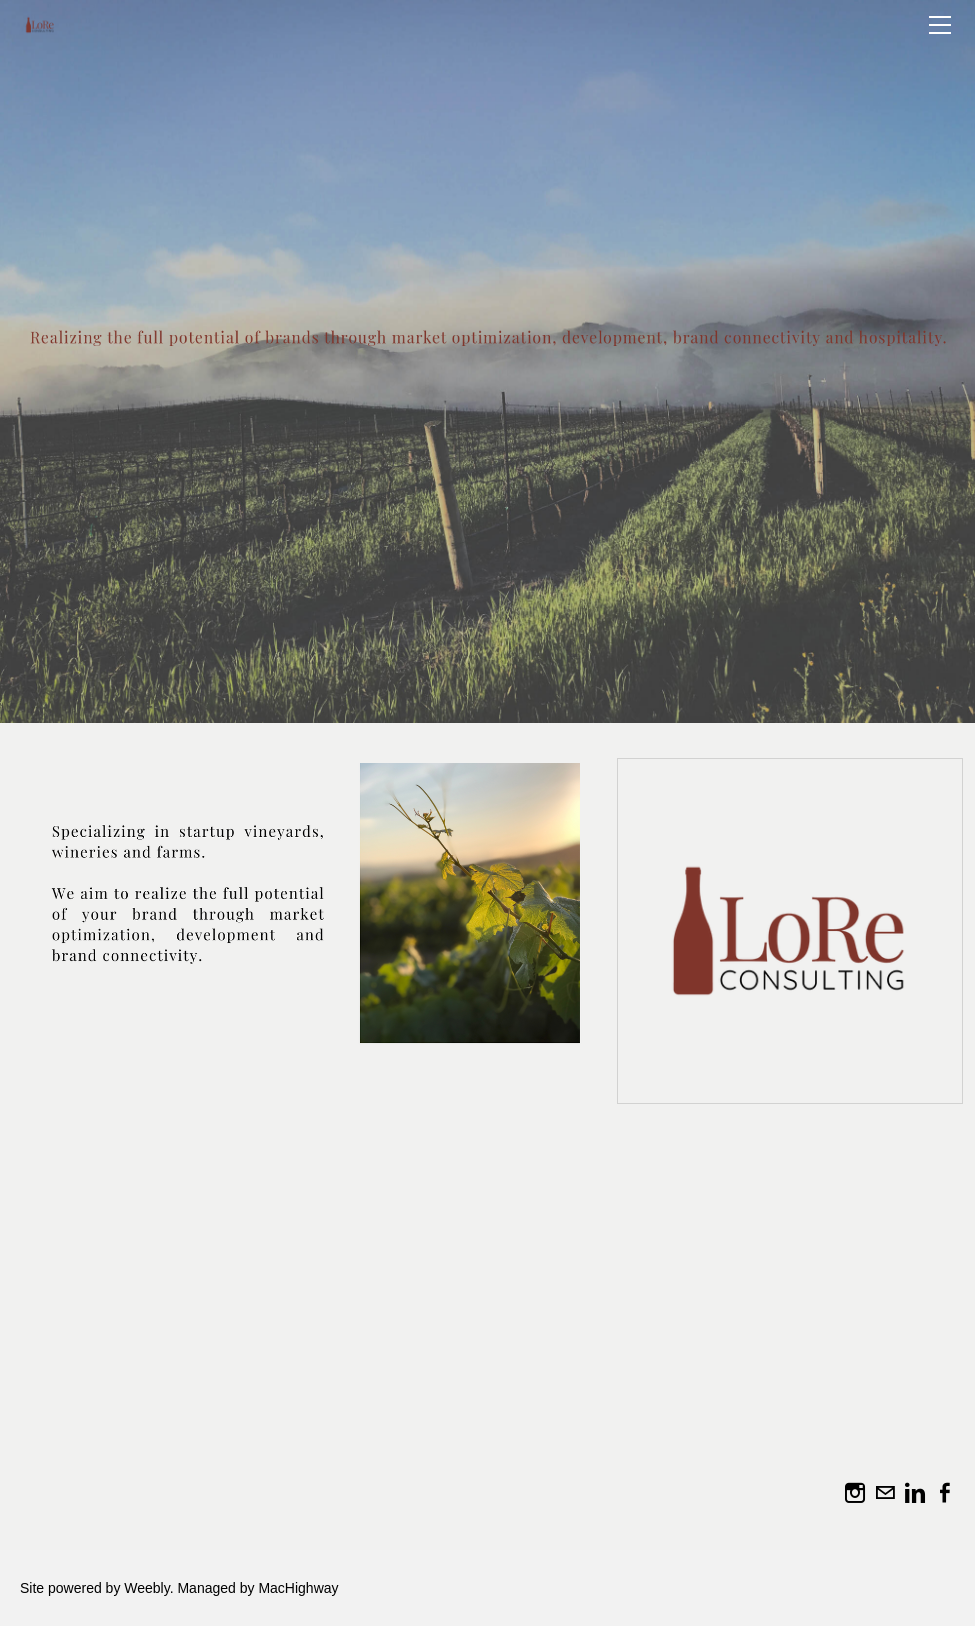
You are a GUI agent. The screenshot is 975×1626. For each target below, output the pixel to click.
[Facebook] (945, 1493)
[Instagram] (855, 1493)
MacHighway (298, 1588)
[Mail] (885, 1493)
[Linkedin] (915, 1493)
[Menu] (940, 25)
